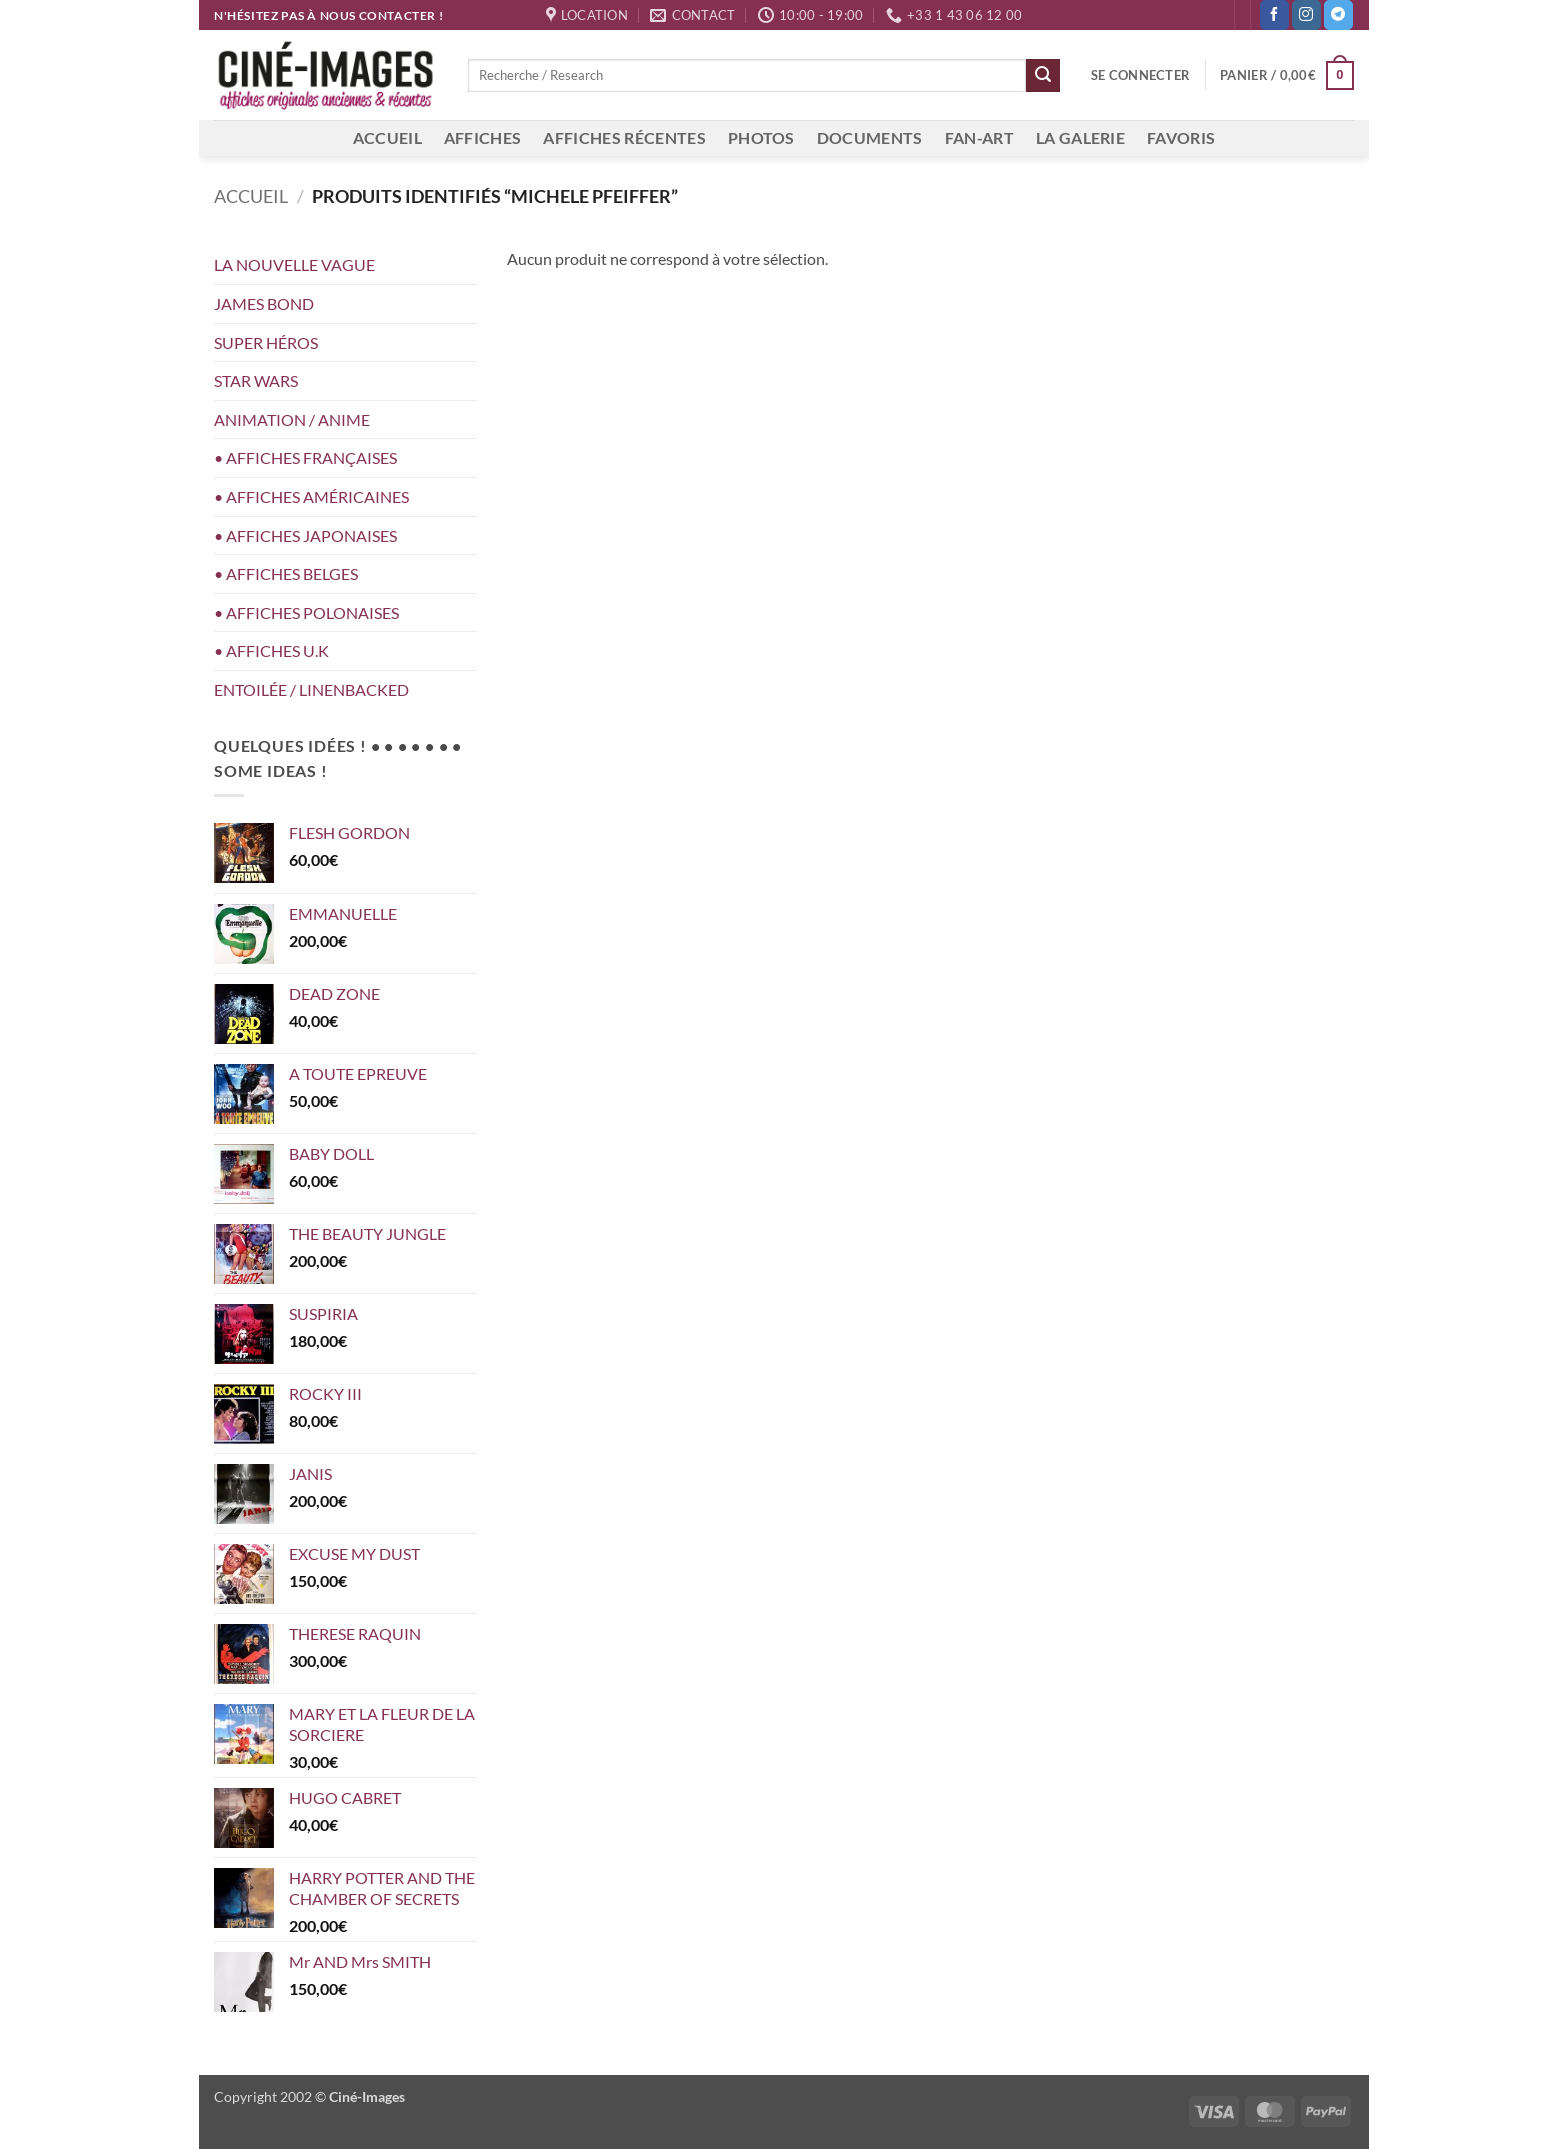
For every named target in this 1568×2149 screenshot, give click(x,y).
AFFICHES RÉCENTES (624, 137)
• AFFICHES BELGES (286, 573)
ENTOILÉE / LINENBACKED (311, 689)
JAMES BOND (264, 303)
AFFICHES (483, 137)
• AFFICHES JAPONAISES (305, 535)
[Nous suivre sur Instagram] (1306, 15)
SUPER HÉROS (266, 342)
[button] (1140, 75)
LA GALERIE (1080, 137)
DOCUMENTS (870, 137)
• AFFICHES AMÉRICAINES (311, 496)
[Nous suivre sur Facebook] (1274, 15)
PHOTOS (761, 137)
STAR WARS (256, 380)
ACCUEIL (387, 137)
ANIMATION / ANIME (292, 419)
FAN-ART (979, 137)
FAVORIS (1181, 137)
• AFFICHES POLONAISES (306, 612)
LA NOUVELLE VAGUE (294, 264)
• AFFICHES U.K (271, 650)
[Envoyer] (1043, 76)
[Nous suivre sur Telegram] (1338, 15)
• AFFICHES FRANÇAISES (305, 457)
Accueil (251, 196)
